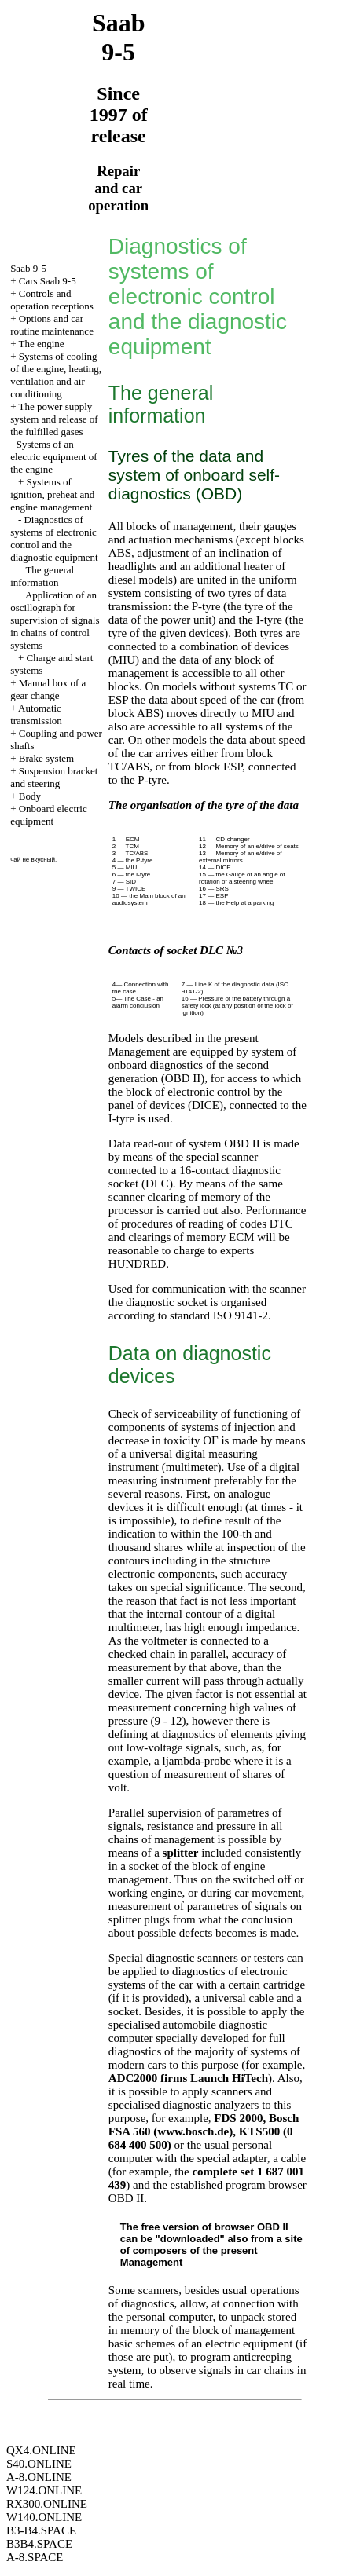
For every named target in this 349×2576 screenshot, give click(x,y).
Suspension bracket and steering (53, 777)
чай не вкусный (32, 859)
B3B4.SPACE (39, 2544)
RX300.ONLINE (46, 2503)
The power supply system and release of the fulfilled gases (54, 419)
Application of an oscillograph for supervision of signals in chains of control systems (54, 620)
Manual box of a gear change (48, 689)
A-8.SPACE (34, 2557)
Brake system (46, 758)
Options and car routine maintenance (52, 325)
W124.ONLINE (44, 2490)
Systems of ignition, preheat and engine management (52, 494)
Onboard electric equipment (48, 815)
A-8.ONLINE (39, 2477)
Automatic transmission (36, 714)
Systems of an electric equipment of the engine (53, 456)
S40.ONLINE (39, 2463)
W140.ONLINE (44, 2517)
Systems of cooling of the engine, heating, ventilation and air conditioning (55, 375)
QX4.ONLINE (41, 2450)
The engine (41, 343)
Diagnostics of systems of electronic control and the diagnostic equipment (54, 538)
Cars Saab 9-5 (47, 281)
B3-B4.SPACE (41, 2530)
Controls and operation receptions (52, 299)
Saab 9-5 (28, 268)
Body (30, 796)
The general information (42, 576)
